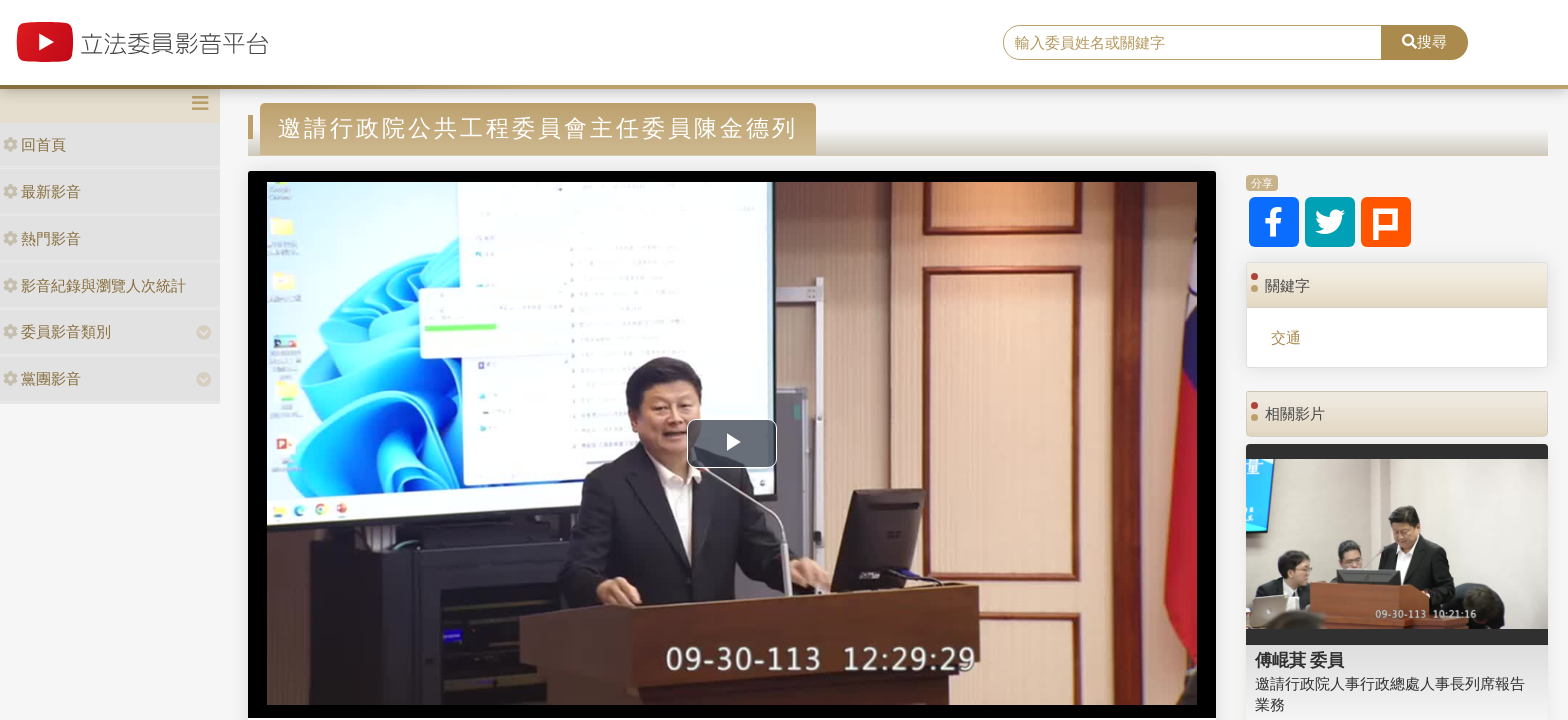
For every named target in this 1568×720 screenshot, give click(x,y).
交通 (1286, 337)
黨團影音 (42, 378)
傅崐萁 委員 (1300, 660)
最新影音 (42, 191)
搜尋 (1424, 41)
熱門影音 (42, 238)
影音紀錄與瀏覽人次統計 (94, 285)
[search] (1193, 43)
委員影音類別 (57, 331)
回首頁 (34, 144)
